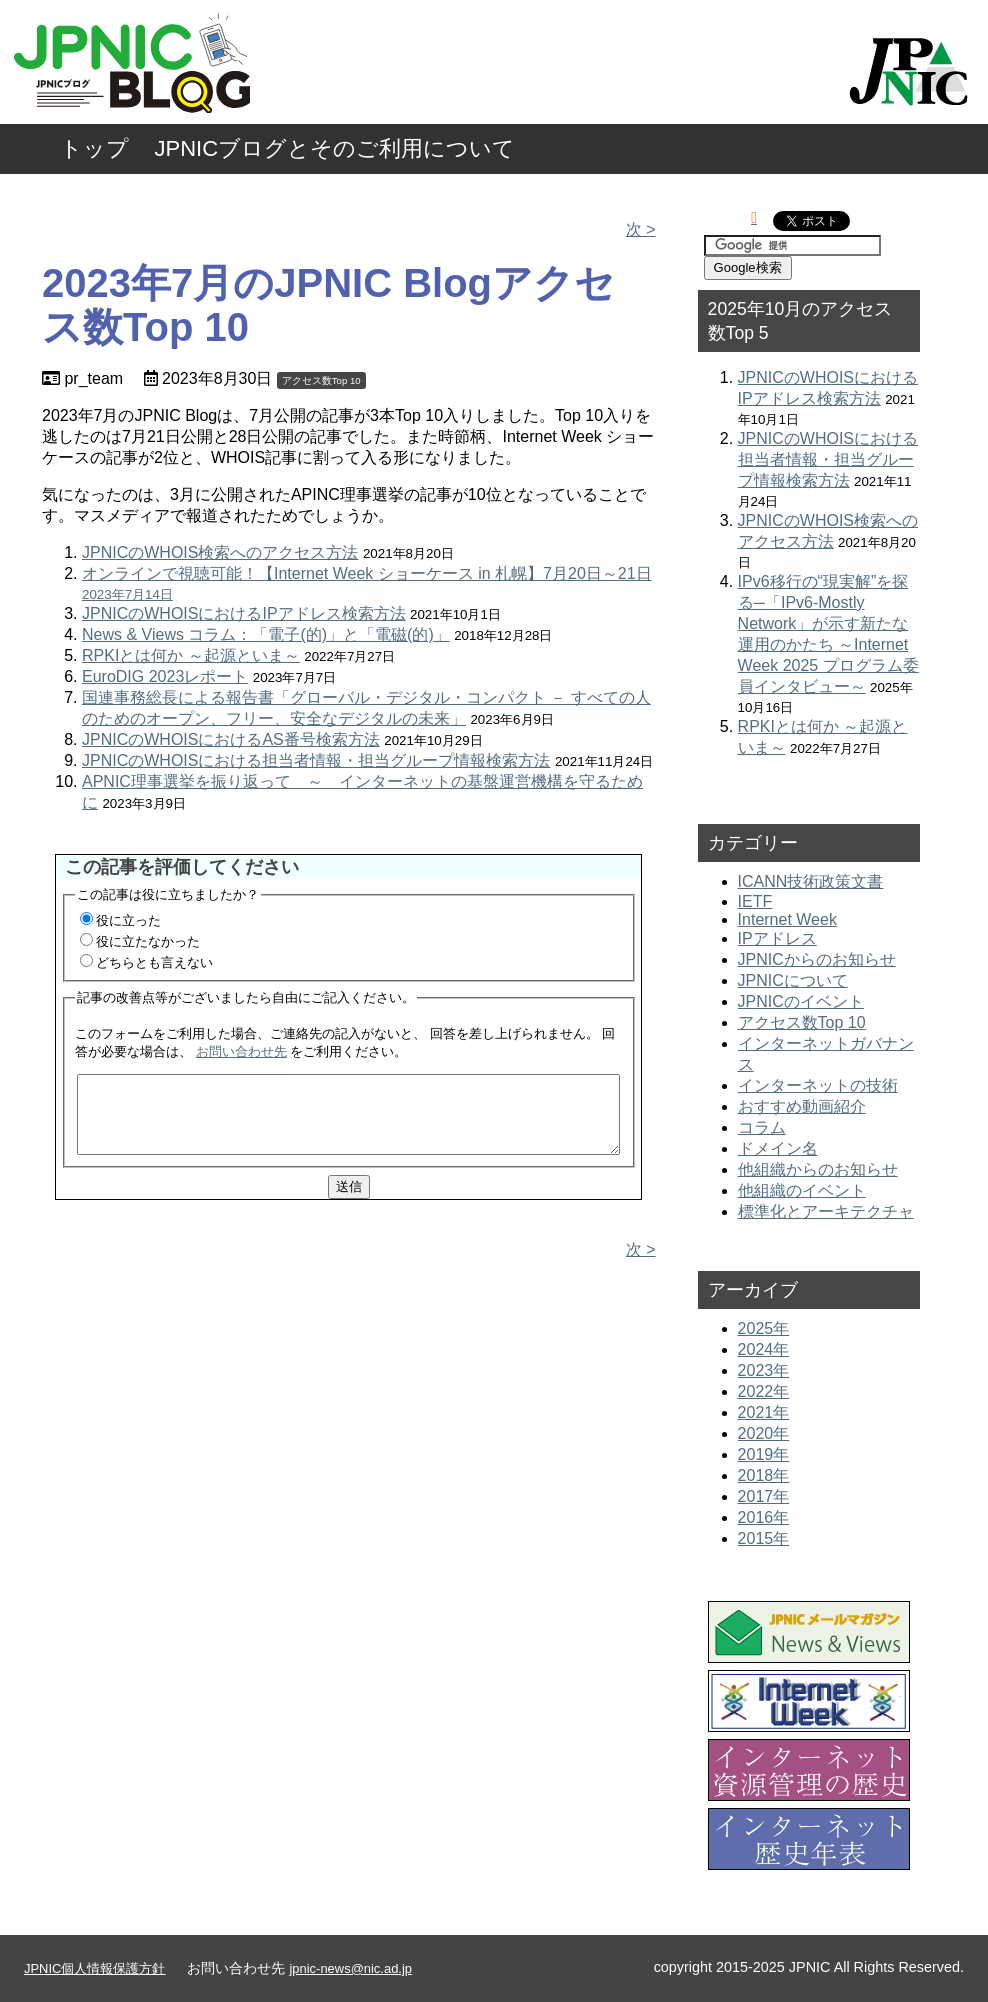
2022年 (764, 1391)
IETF (755, 901)
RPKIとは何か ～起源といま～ (191, 655)
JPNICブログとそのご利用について (335, 148)
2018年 (764, 1475)
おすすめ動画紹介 (802, 1106)
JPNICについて (793, 980)
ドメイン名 (778, 1148)
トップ (94, 148)
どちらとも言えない (154, 962)
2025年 (764, 1328)
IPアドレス (777, 938)
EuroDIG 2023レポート (165, 676)
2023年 (764, 1370)
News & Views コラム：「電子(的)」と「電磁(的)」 (266, 634)
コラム (762, 1127)
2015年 (764, 1538)
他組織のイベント (802, 1190)
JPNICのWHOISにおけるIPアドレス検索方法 (244, 613)
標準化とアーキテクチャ (826, 1211)
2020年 (764, 1433)
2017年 (764, 1496)
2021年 (764, 1412)
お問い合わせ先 (241, 1051)
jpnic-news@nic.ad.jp (350, 1968)
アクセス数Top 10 (321, 380)
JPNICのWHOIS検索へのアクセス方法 (220, 552)
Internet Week (787, 919)
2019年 (764, 1454)
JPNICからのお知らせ (817, 959)
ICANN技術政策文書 (811, 881)
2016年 (764, 1517)
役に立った (128, 920)
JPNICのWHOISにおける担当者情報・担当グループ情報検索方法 (316, 760)
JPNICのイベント (801, 1001)
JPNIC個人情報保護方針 (94, 1968)
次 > (641, 229)
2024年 (764, 1349)
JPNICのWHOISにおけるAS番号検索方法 (231, 739)
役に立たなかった (148, 941)
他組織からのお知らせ (818, 1169)
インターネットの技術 (818, 1085)
